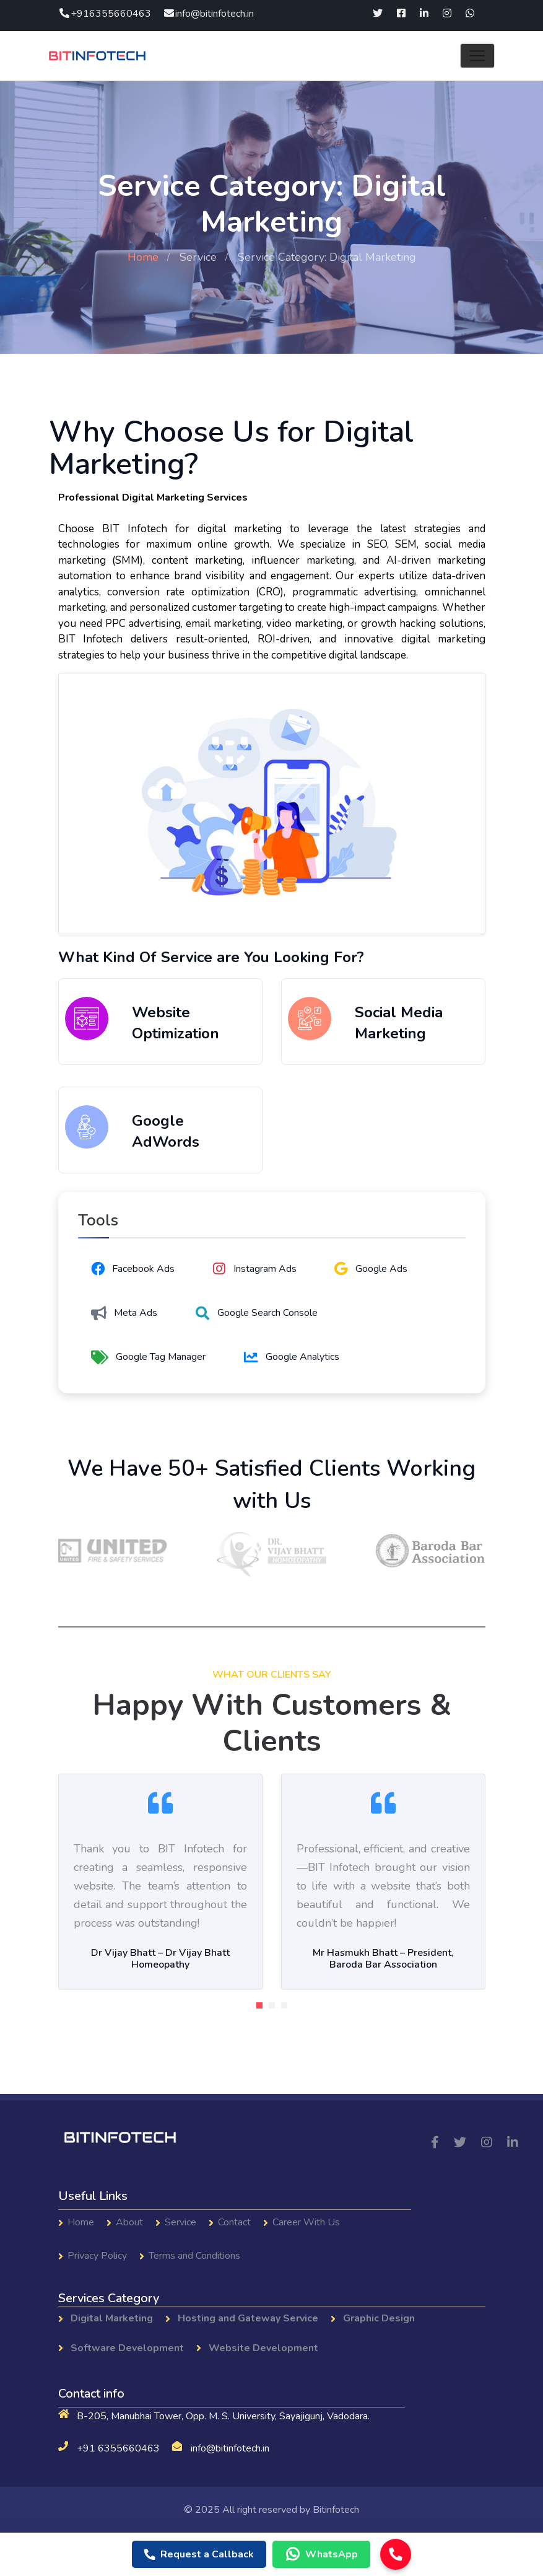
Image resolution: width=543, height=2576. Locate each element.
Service (198, 257)
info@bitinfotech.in (208, 13)
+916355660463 (105, 13)
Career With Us (306, 2222)
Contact (234, 2222)
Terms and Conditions (194, 2256)
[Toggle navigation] (477, 55)
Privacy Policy (97, 2256)
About (129, 2222)
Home (143, 257)
